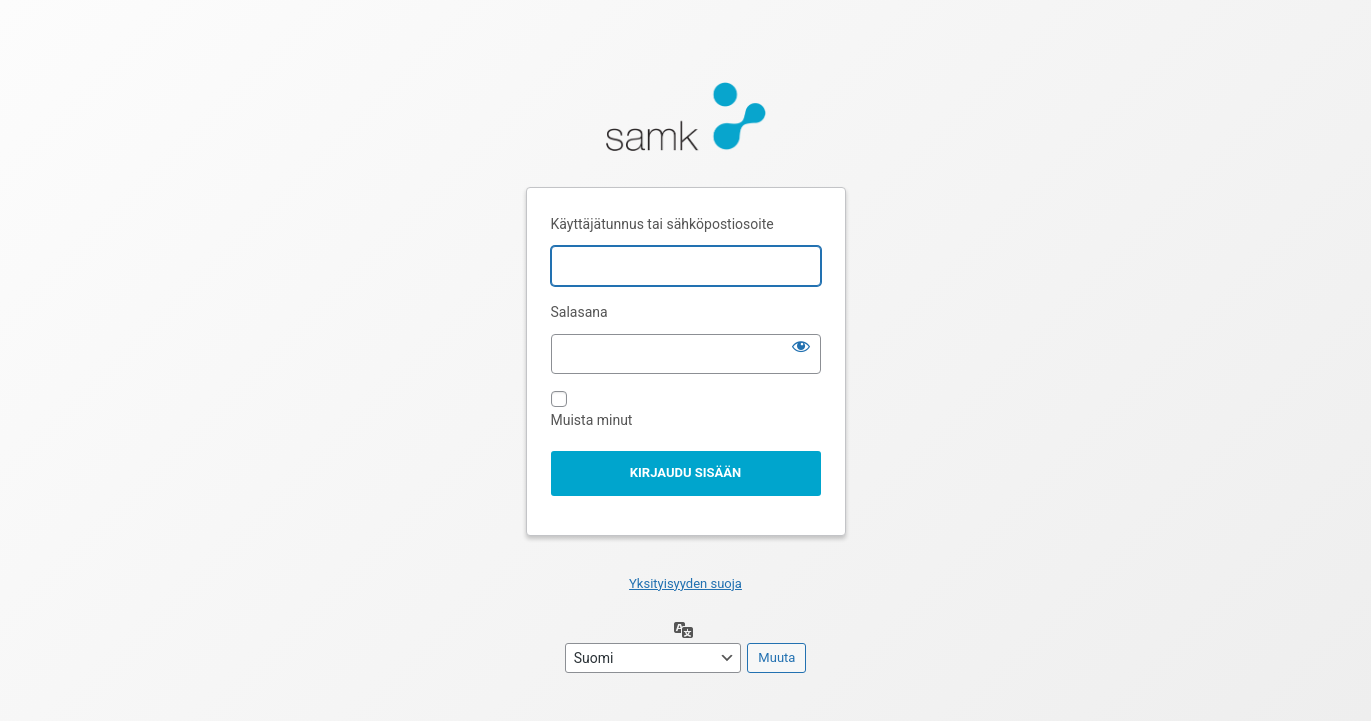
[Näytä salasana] (801, 346)
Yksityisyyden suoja (685, 583)
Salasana (579, 312)
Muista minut (592, 420)
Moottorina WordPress (686, 122)
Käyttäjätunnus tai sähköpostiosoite (662, 224)
